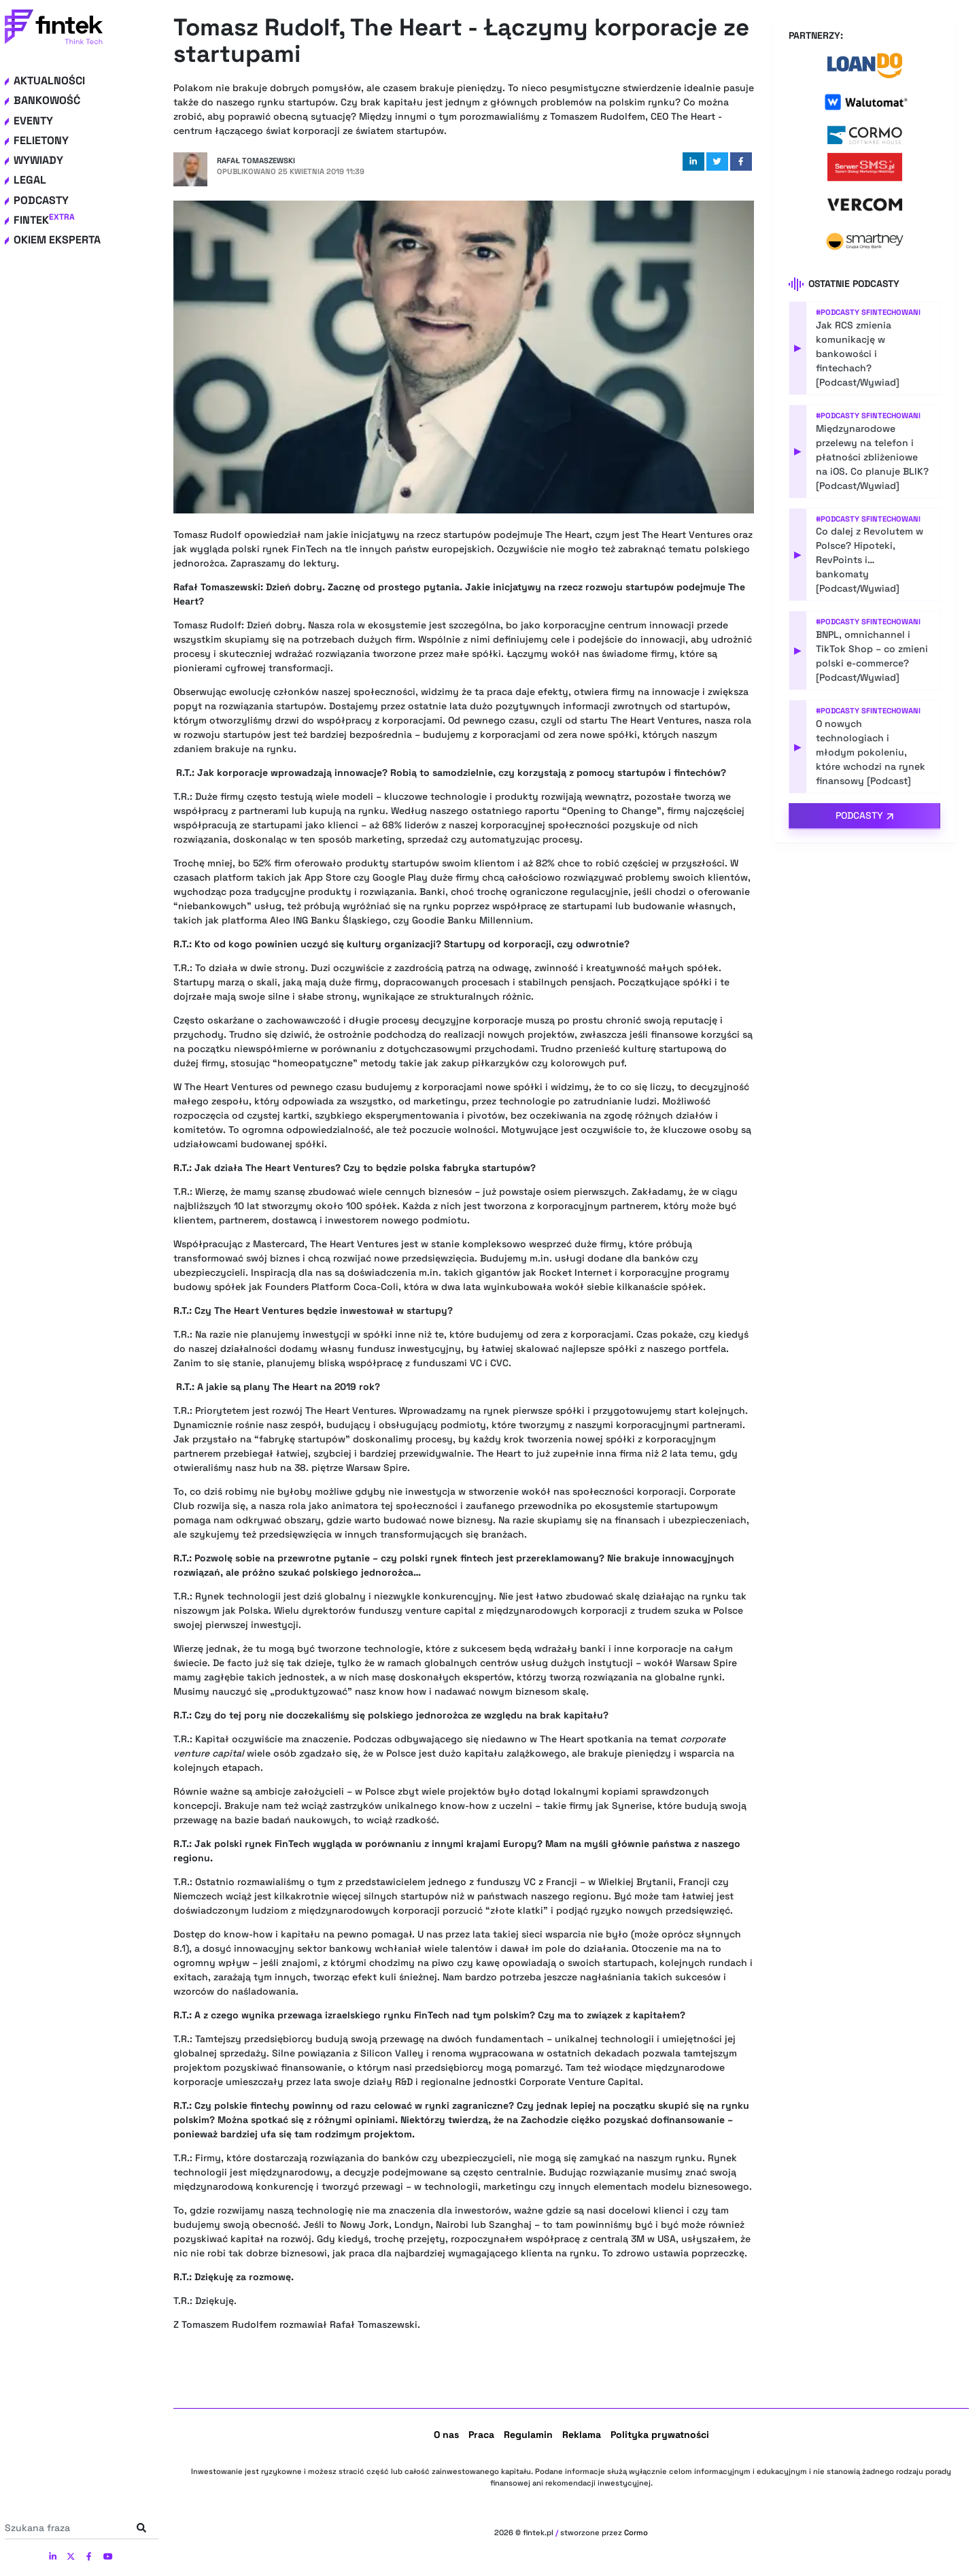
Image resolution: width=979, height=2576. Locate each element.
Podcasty (41, 200)
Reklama (581, 2434)
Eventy (33, 121)
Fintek (44, 220)
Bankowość (47, 100)
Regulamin (528, 2434)
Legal (30, 180)
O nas (446, 2434)
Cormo (636, 2532)
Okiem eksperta (57, 240)
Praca (481, 2434)
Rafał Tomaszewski (256, 160)
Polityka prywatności (660, 2434)
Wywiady (38, 160)
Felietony (41, 140)
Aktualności (49, 80)
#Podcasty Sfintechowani (868, 312)
